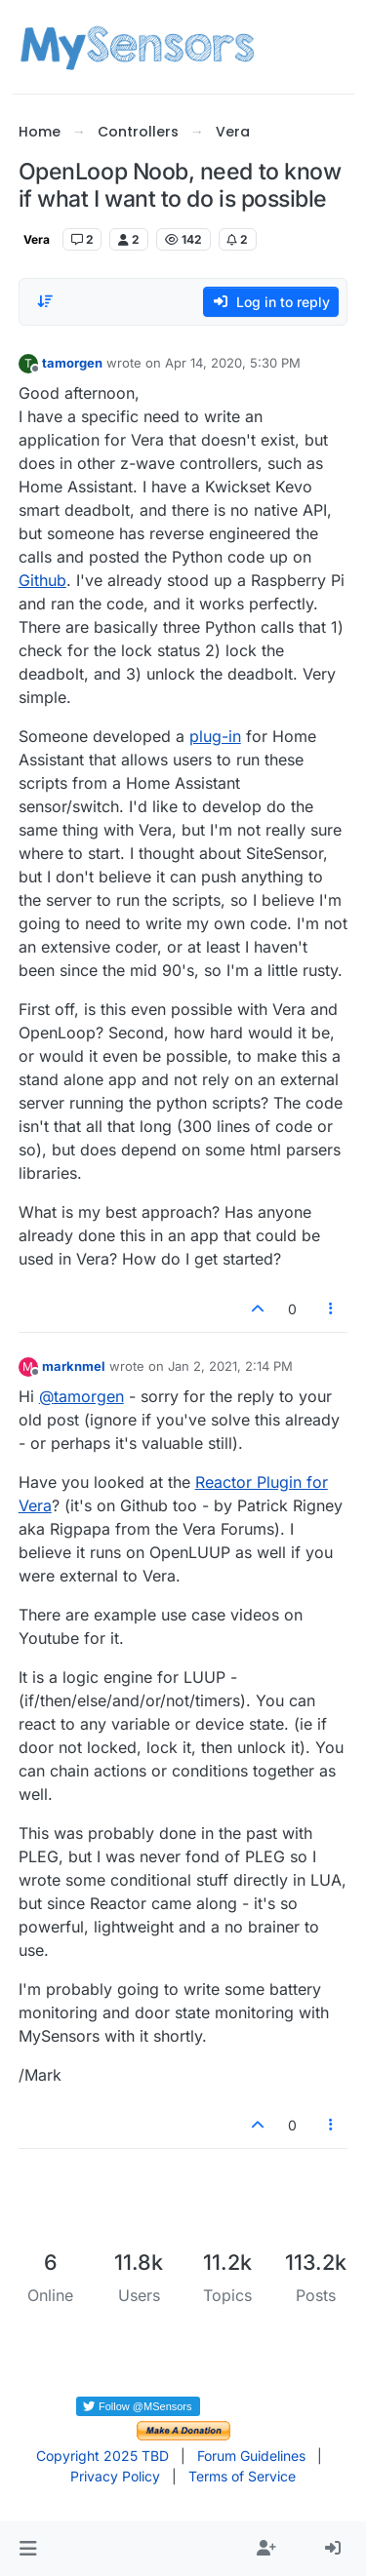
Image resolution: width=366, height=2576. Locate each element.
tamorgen (72, 363)
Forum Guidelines (251, 2455)
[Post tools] (330, 1309)
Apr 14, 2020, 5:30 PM (233, 363)
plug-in (215, 736)
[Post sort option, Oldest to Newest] (44, 301)
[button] (28, 2548)
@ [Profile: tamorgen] (81, 1396)
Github (42, 580)
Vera (36, 239)
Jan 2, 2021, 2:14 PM (230, 1366)
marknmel (73, 1366)
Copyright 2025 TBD (102, 2455)
